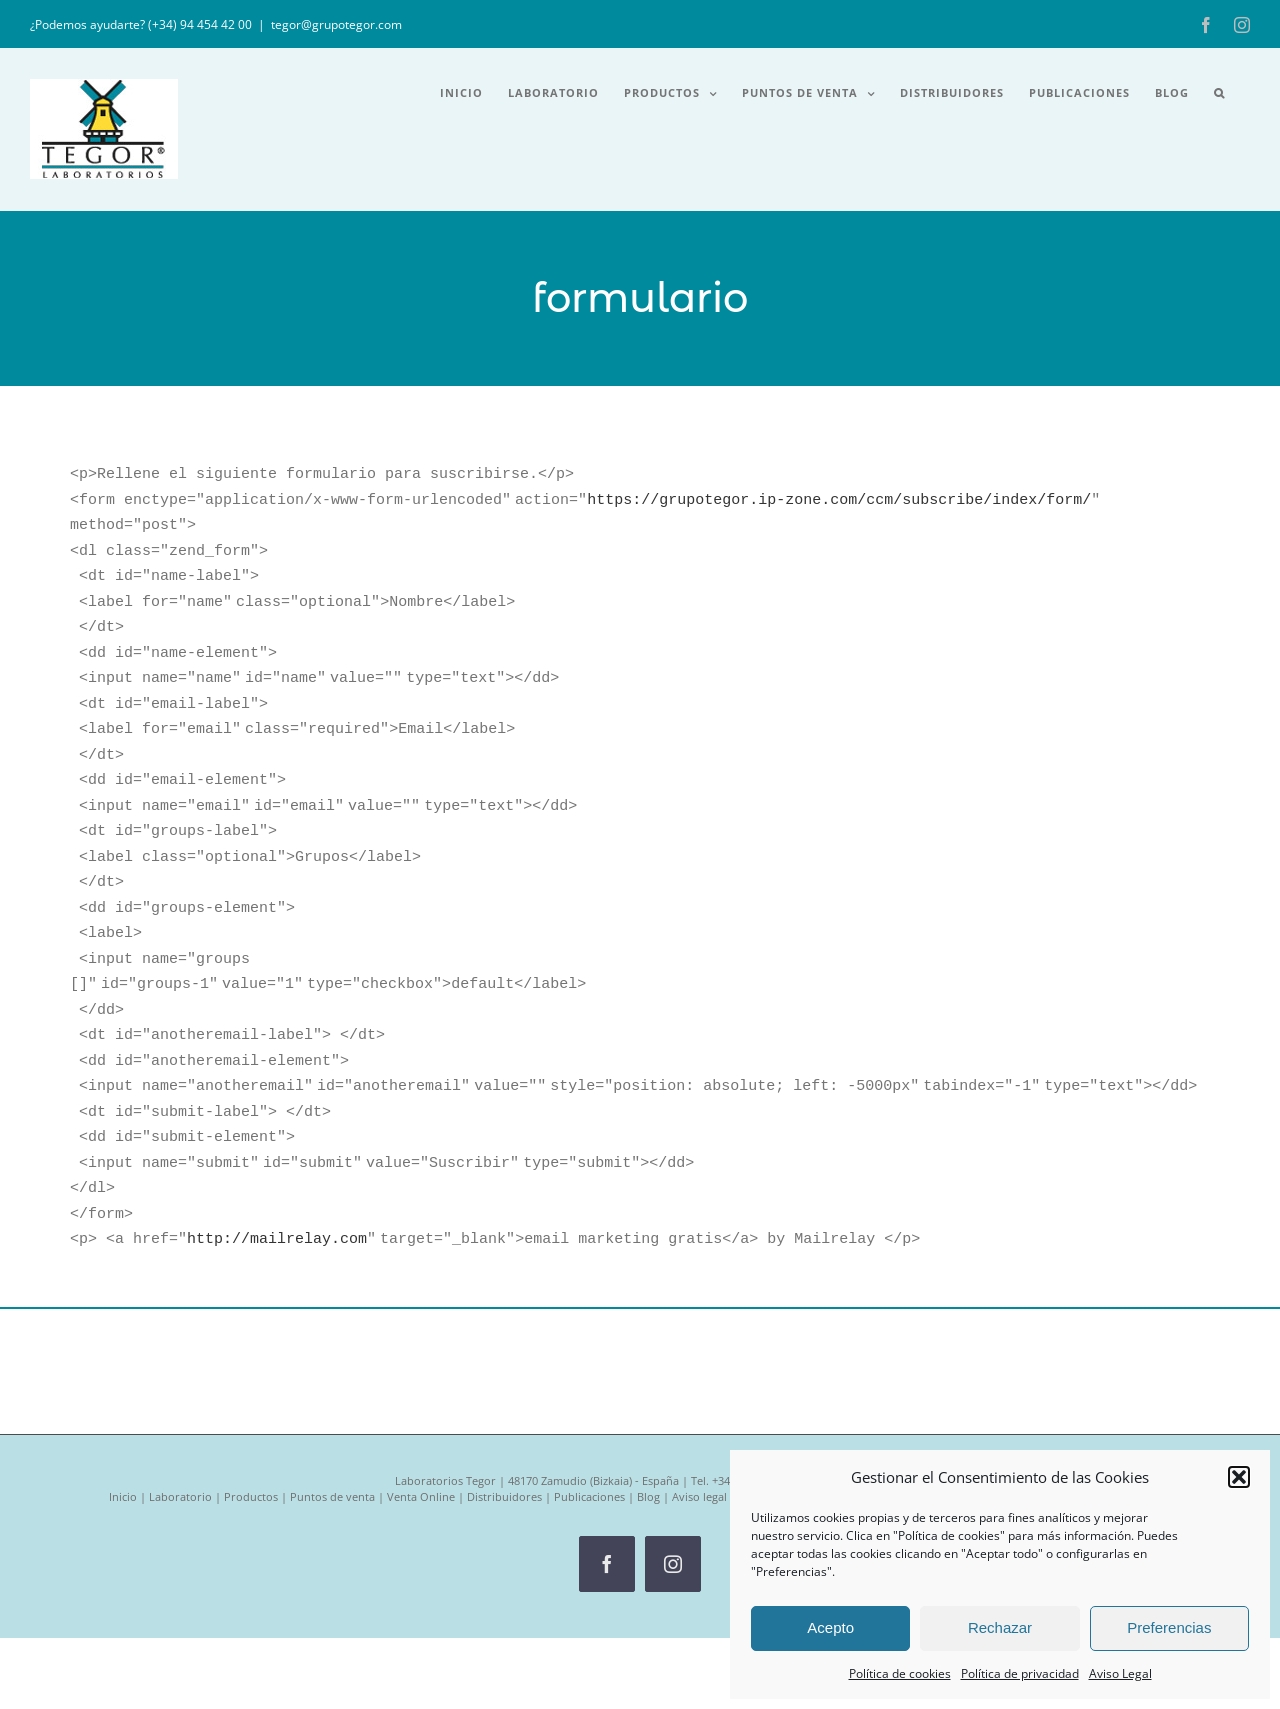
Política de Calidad (1123, 1403)
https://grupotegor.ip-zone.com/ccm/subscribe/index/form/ (839, 495)
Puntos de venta (332, 1403)
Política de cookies (900, 1673)
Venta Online (421, 1403)
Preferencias (1169, 1627)
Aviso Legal (1120, 1673)
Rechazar (1000, 1627)
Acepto (830, 1627)
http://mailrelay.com (277, 1147)
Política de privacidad (1020, 1673)
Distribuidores (504, 1403)
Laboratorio (180, 1403)
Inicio (123, 1403)
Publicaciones (589, 1403)
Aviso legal (699, 1403)
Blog (648, 1403)
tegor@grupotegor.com (336, 24)
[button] (1239, 1477)
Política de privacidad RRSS (991, 1403)
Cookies (759, 1403)
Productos (251, 1403)
